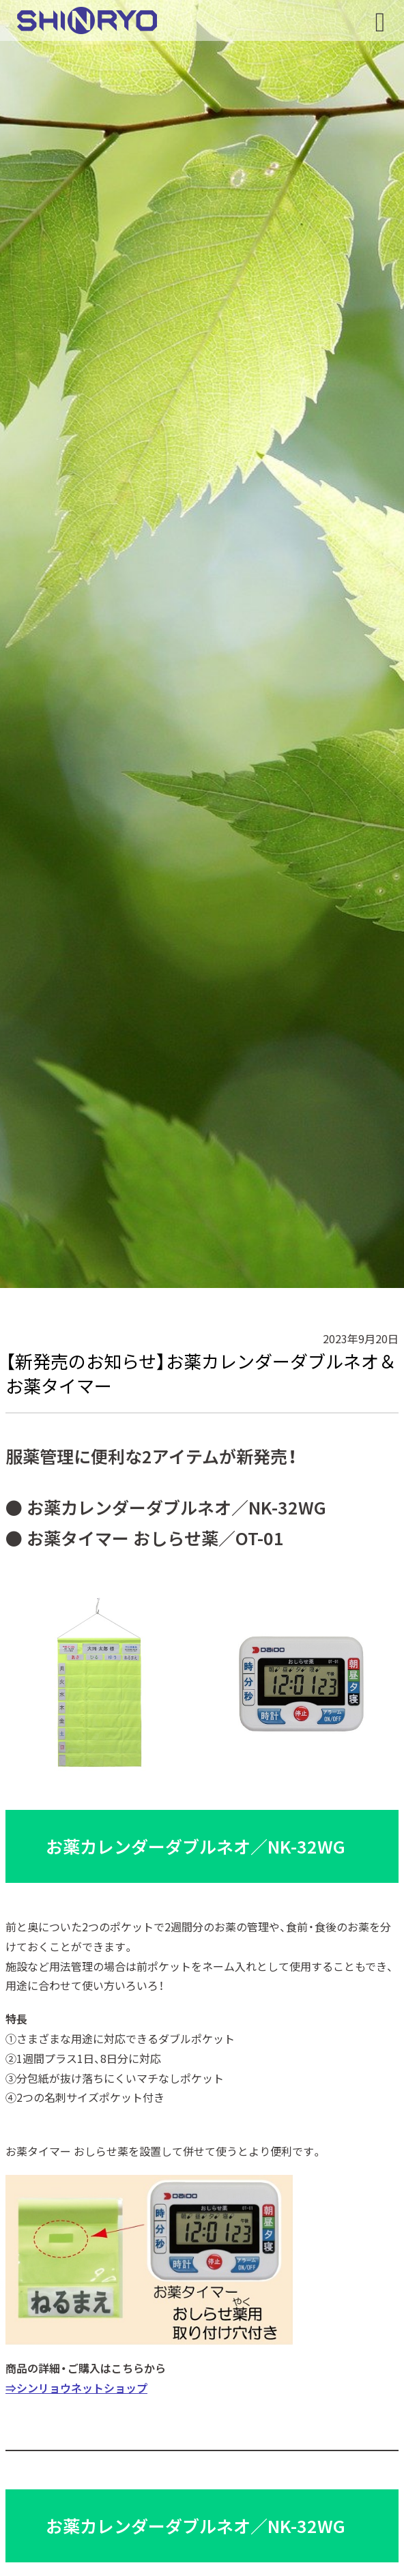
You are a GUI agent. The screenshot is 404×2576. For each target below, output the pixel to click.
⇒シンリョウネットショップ (76, 2388)
